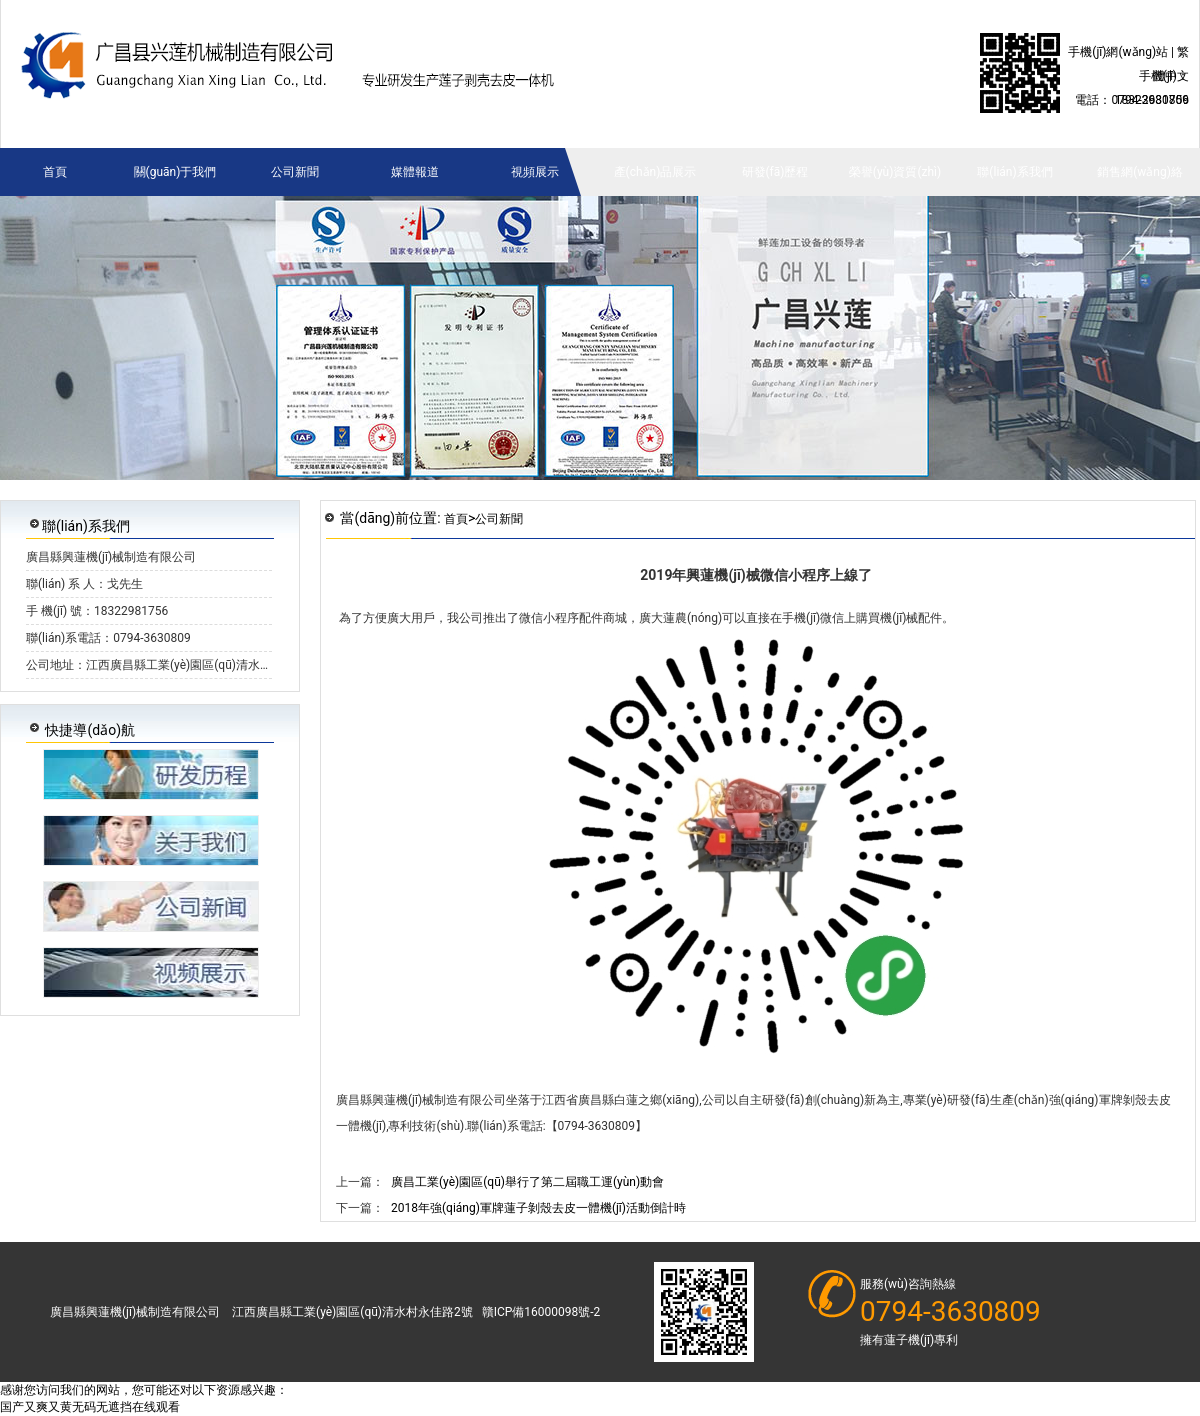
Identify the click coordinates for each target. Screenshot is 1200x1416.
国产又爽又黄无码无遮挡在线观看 (90, 1407)
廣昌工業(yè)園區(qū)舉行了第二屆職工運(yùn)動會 (527, 1182)
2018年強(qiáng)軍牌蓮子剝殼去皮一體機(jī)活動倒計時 (538, 1208)
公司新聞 (499, 519)
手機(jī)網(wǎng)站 (1118, 52)
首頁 (456, 519)
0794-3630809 (950, 1312)
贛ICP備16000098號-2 (541, 1312)
